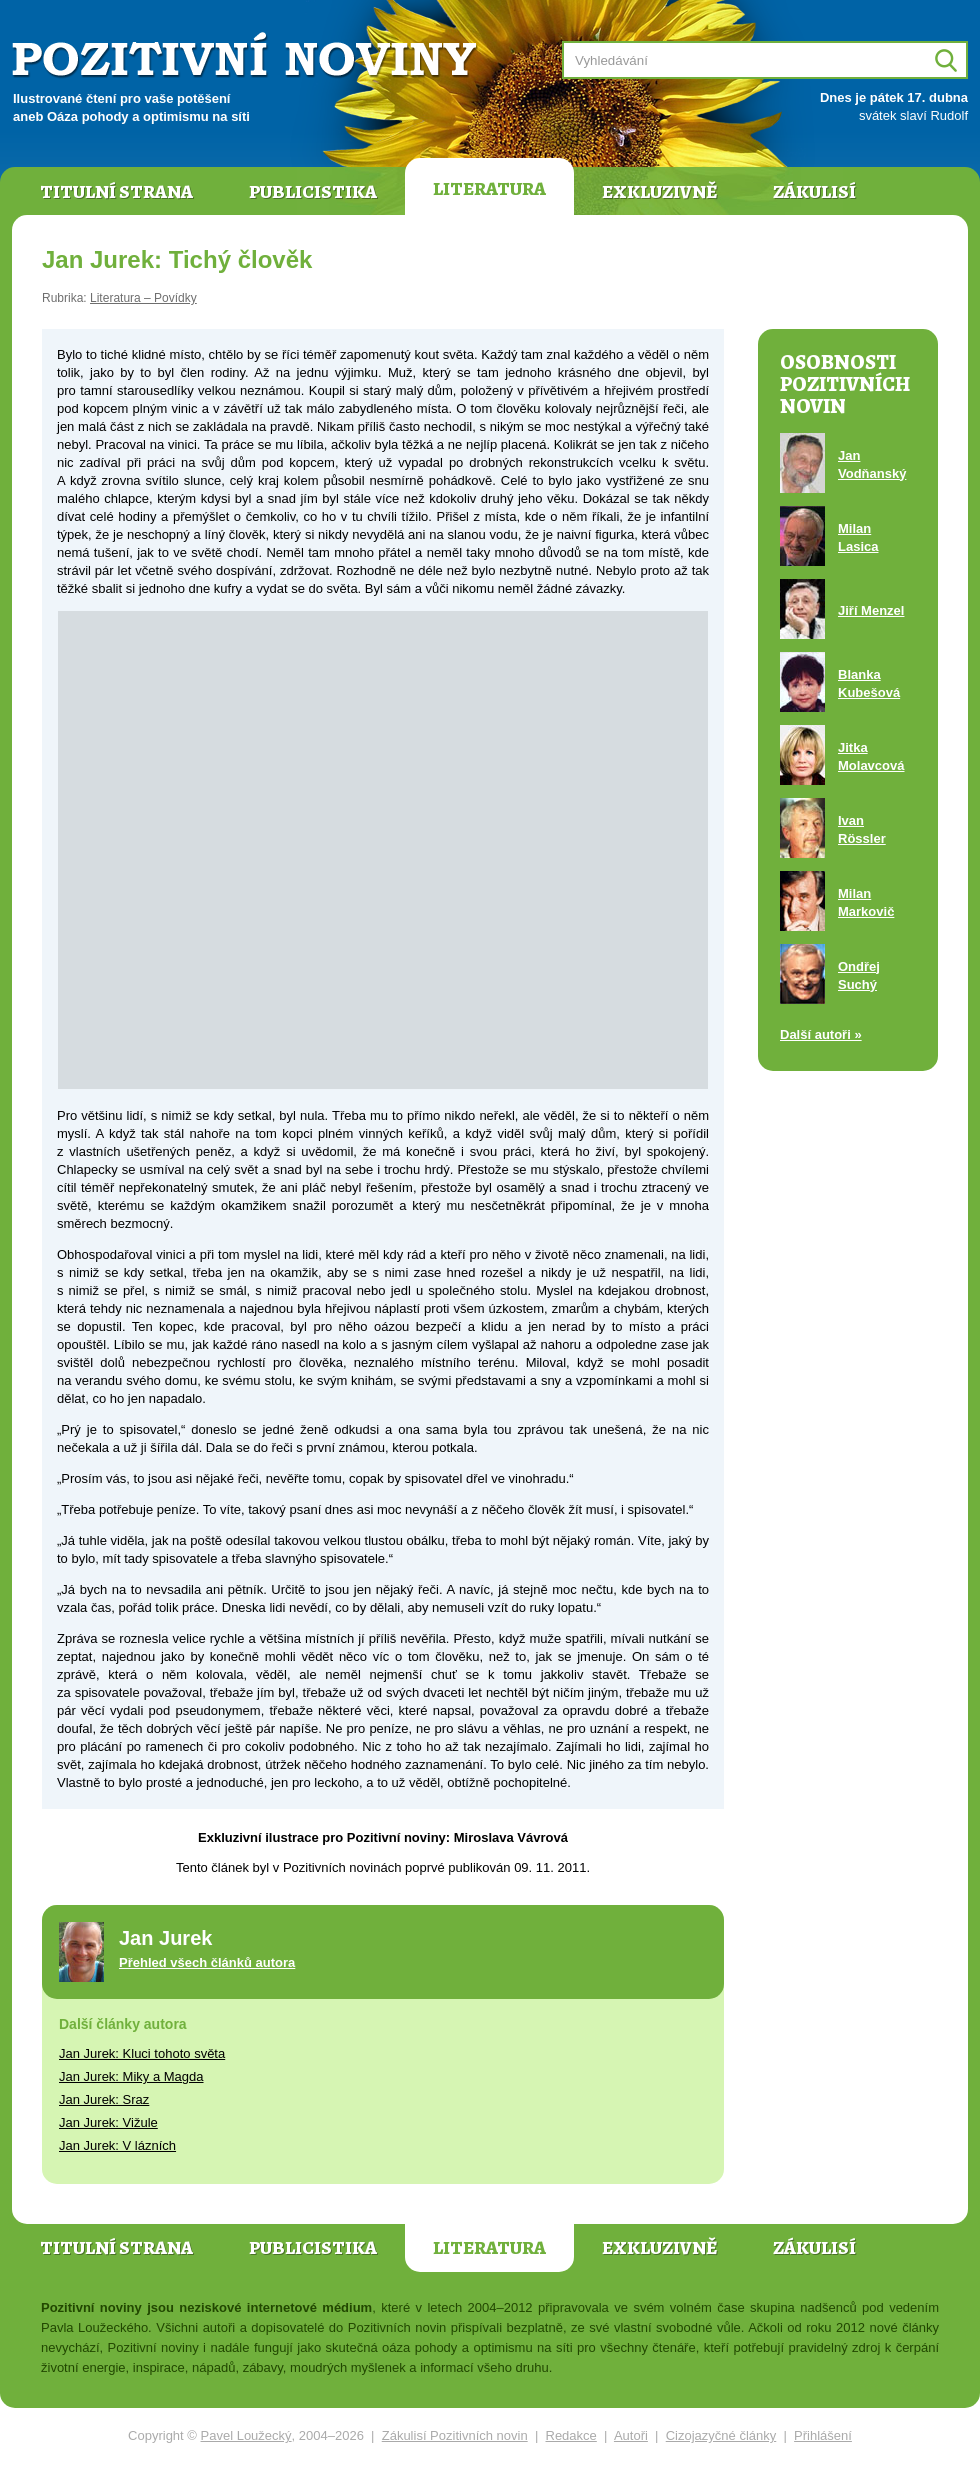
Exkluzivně (659, 192)
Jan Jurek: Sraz (104, 2099)
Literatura (489, 189)
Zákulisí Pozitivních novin (455, 2435)
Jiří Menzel (871, 610)
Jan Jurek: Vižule (108, 2122)
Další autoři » (821, 1034)
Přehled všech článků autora (207, 1962)
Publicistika (313, 192)
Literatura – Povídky (143, 298)
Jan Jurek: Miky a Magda (131, 2076)
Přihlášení (823, 2435)
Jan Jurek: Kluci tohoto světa (142, 2053)
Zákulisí (814, 192)
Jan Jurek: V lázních (117, 2145)
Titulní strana (116, 192)
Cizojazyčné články (721, 2435)
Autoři (631, 2435)
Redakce (571, 2435)
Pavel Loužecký (246, 2435)
